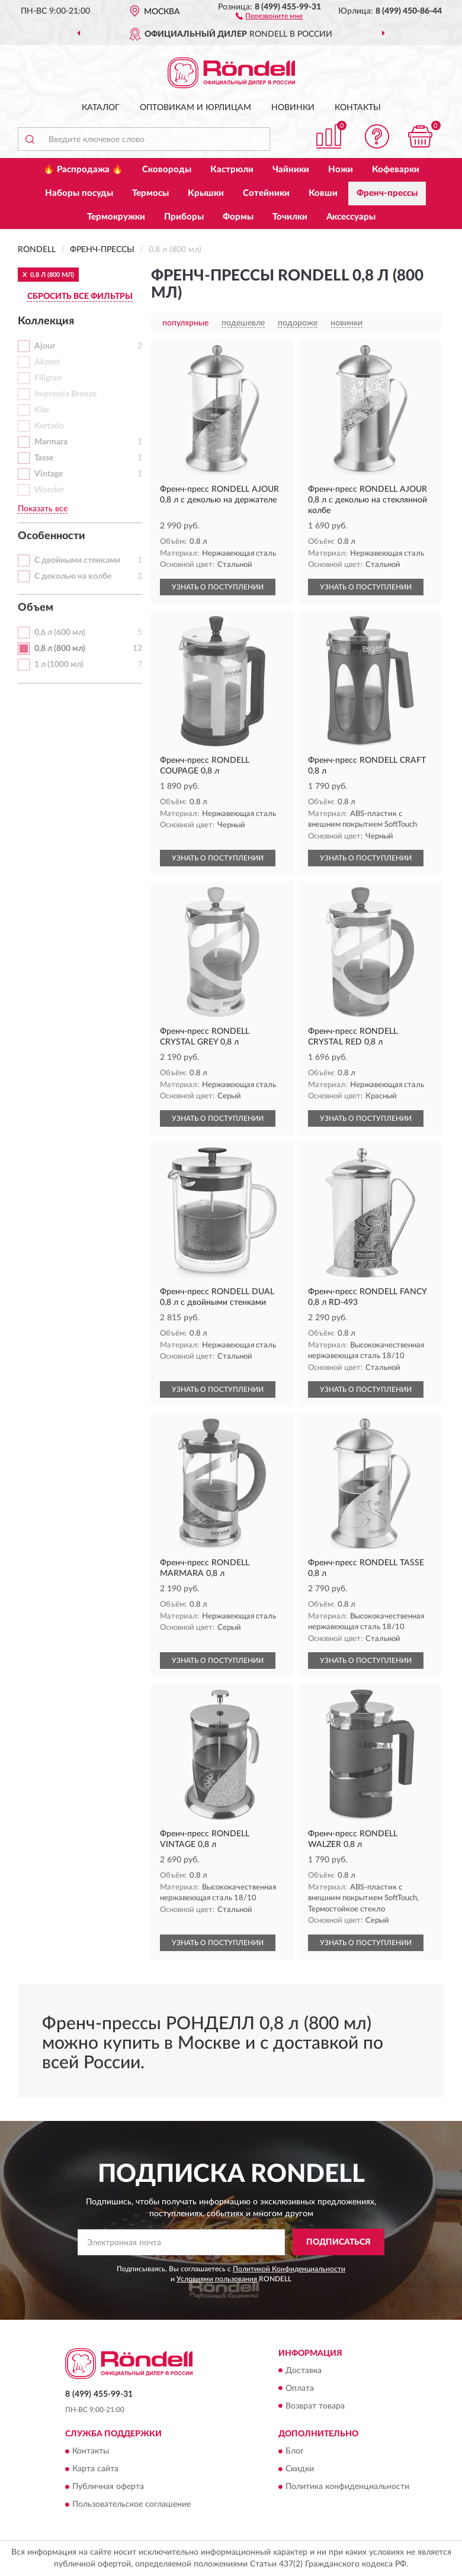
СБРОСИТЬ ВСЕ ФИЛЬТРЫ (80, 296)
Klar (41, 410)
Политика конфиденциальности (347, 2486)
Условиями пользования (217, 2278)
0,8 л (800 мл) (59, 648)
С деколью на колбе (72, 576)
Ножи (340, 169)
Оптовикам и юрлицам (195, 108)
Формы (238, 216)
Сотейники (266, 193)
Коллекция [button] (46, 321)
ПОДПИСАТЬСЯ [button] (338, 2242)
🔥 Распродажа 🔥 (83, 169)
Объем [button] (35, 607)
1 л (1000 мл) (59, 664)
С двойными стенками (77, 560)
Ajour (44, 346)
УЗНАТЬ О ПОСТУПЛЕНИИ (218, 587)
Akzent (47, 362)
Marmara (51, 442)
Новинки (293, 108)
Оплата (299, 2388)
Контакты (358, 108)
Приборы (184, 216)
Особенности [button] (51, 536)
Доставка (303, 2371)
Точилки (289, 216)
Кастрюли (232, 169)
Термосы (150, 193)
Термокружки (116, 216)
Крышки (206, 193)
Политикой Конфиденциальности (289, 2268)
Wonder (49, 490)
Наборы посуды (79, 193)
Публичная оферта (108, 2486)
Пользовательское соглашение (131, 2504)
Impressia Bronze (65, 394)
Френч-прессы (387, 193)
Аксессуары (351, 216)
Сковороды (166, 169)
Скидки (299, 2469)
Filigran (48, 378)
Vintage (48, 474)
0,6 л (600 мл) (59, 632)
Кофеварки (395, 169)
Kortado (49, 426)
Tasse (43, 458)
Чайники (290, 169)
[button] (269, 15)
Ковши (323, 193)
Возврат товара (315, 2406)
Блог (294, 2451)
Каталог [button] (101, 108)
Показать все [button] (43, 509)
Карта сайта (95, 2469)
